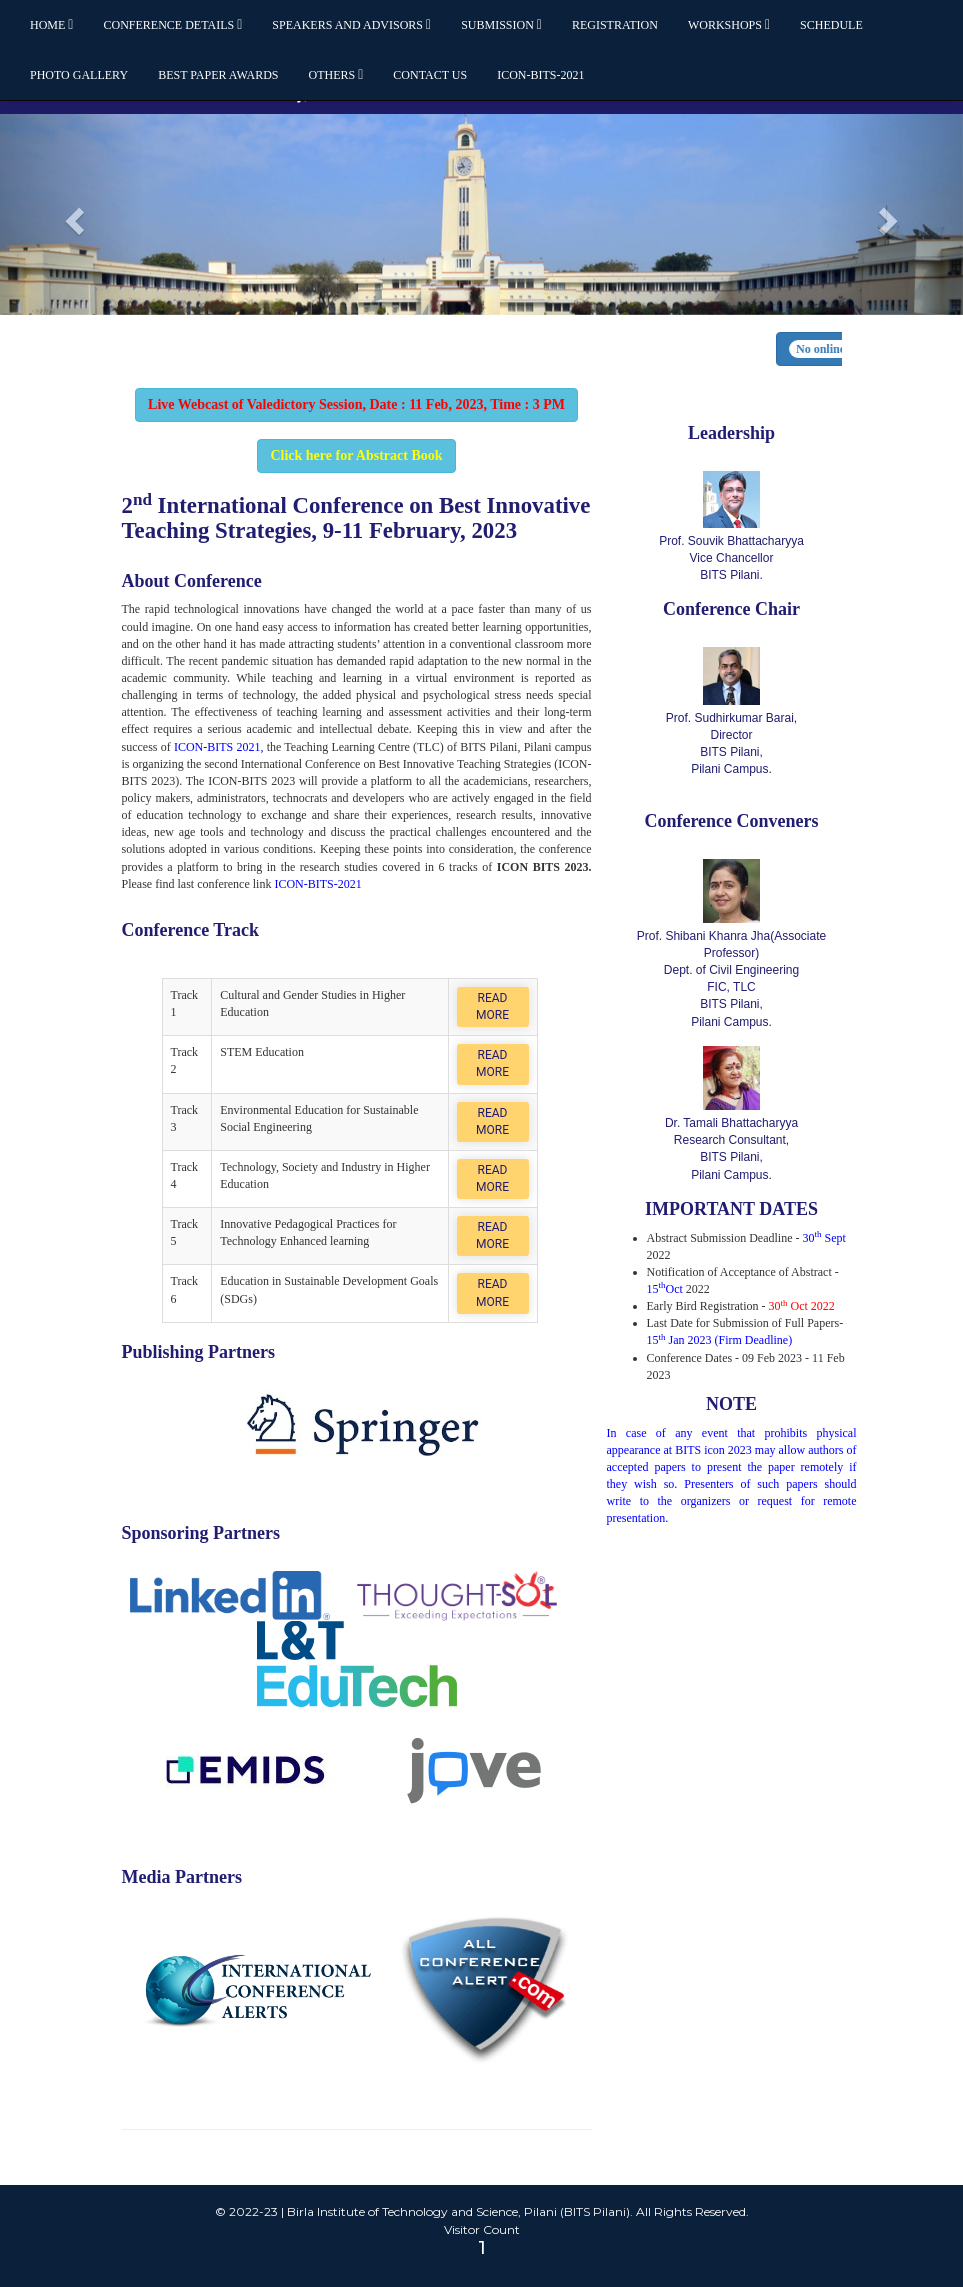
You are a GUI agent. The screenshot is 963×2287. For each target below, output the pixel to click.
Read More (492, 1006)
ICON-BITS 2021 (217, 747)
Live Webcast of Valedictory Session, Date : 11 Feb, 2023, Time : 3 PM (356, 404)
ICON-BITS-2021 (317, 884)
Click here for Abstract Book (356, 455)
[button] (72, 214)
